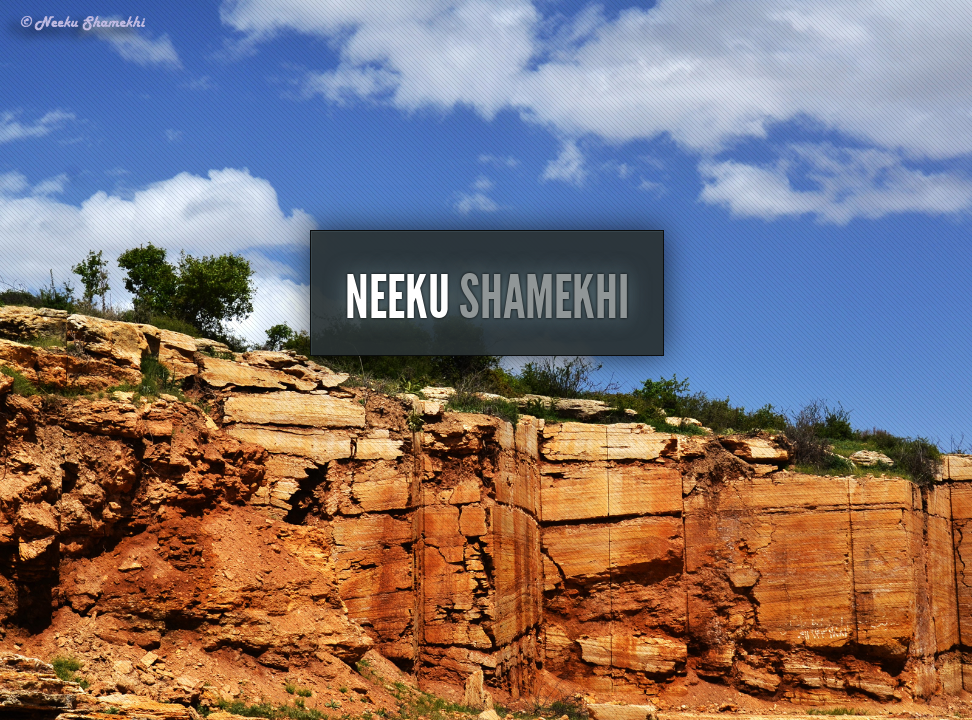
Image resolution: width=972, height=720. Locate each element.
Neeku (487, 366)
